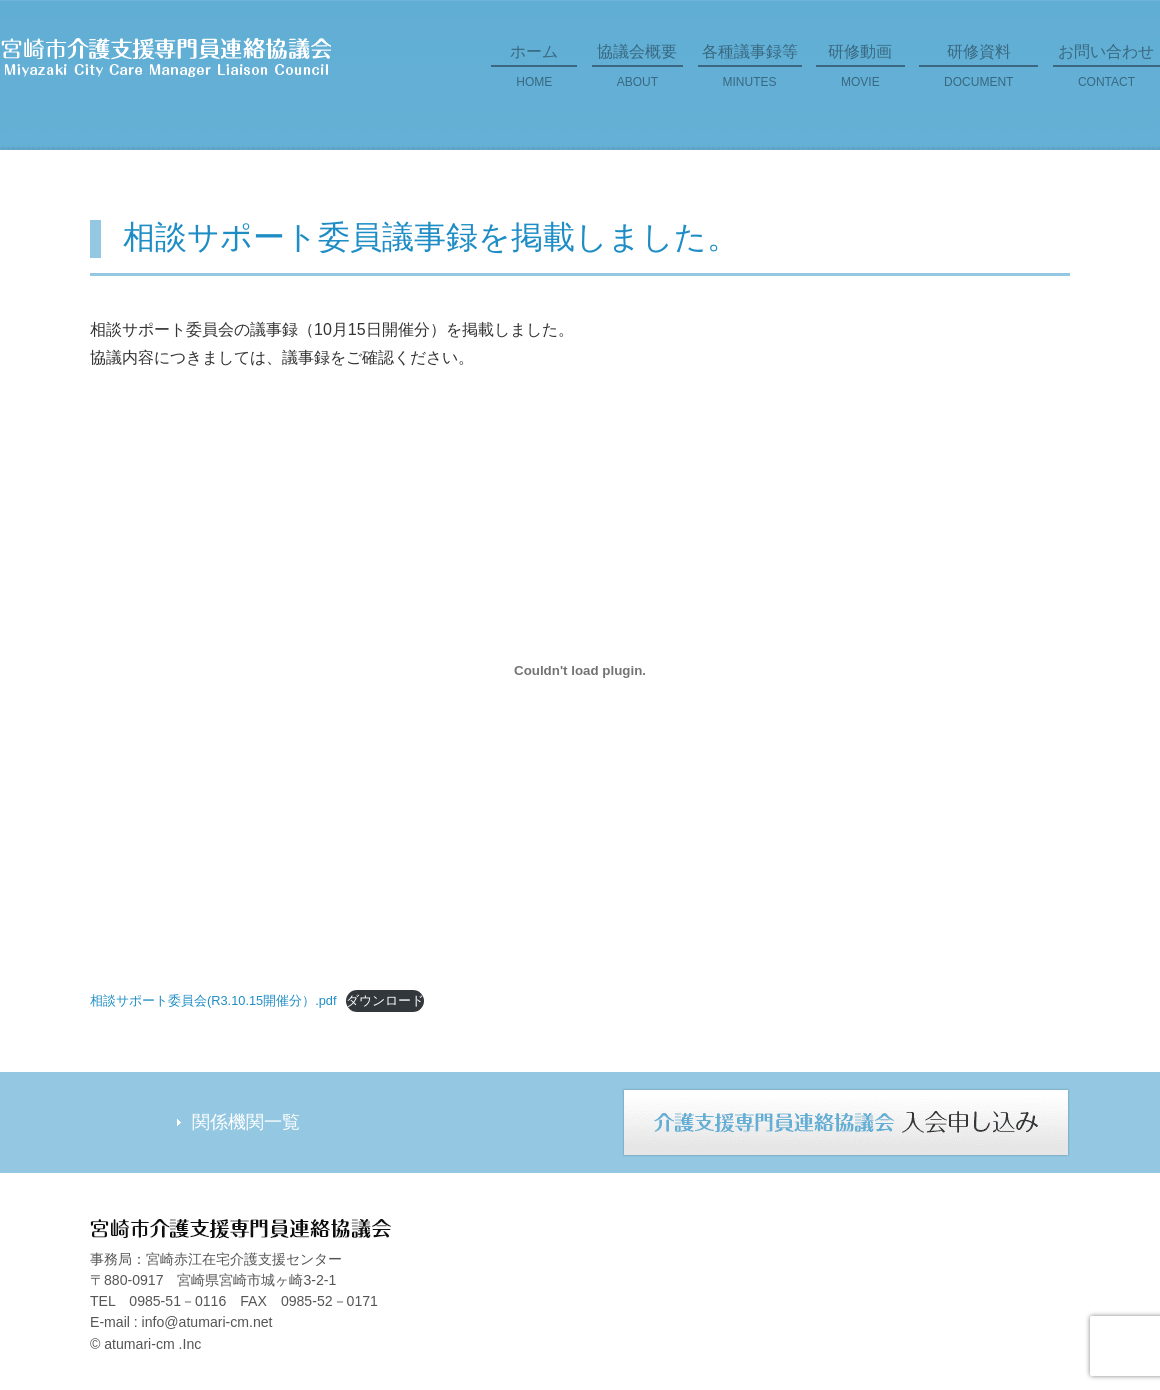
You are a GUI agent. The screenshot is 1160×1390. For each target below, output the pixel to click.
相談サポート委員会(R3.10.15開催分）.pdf (213, 1000)
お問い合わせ (1106, 73)
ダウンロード (385, 1000)
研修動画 (860, 73)
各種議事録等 (750, 73)
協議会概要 (637, 73)
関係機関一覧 (246, 1122)
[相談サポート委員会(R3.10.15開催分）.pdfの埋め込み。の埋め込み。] (580, 671)
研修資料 (978, 73)
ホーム (534, 73)
